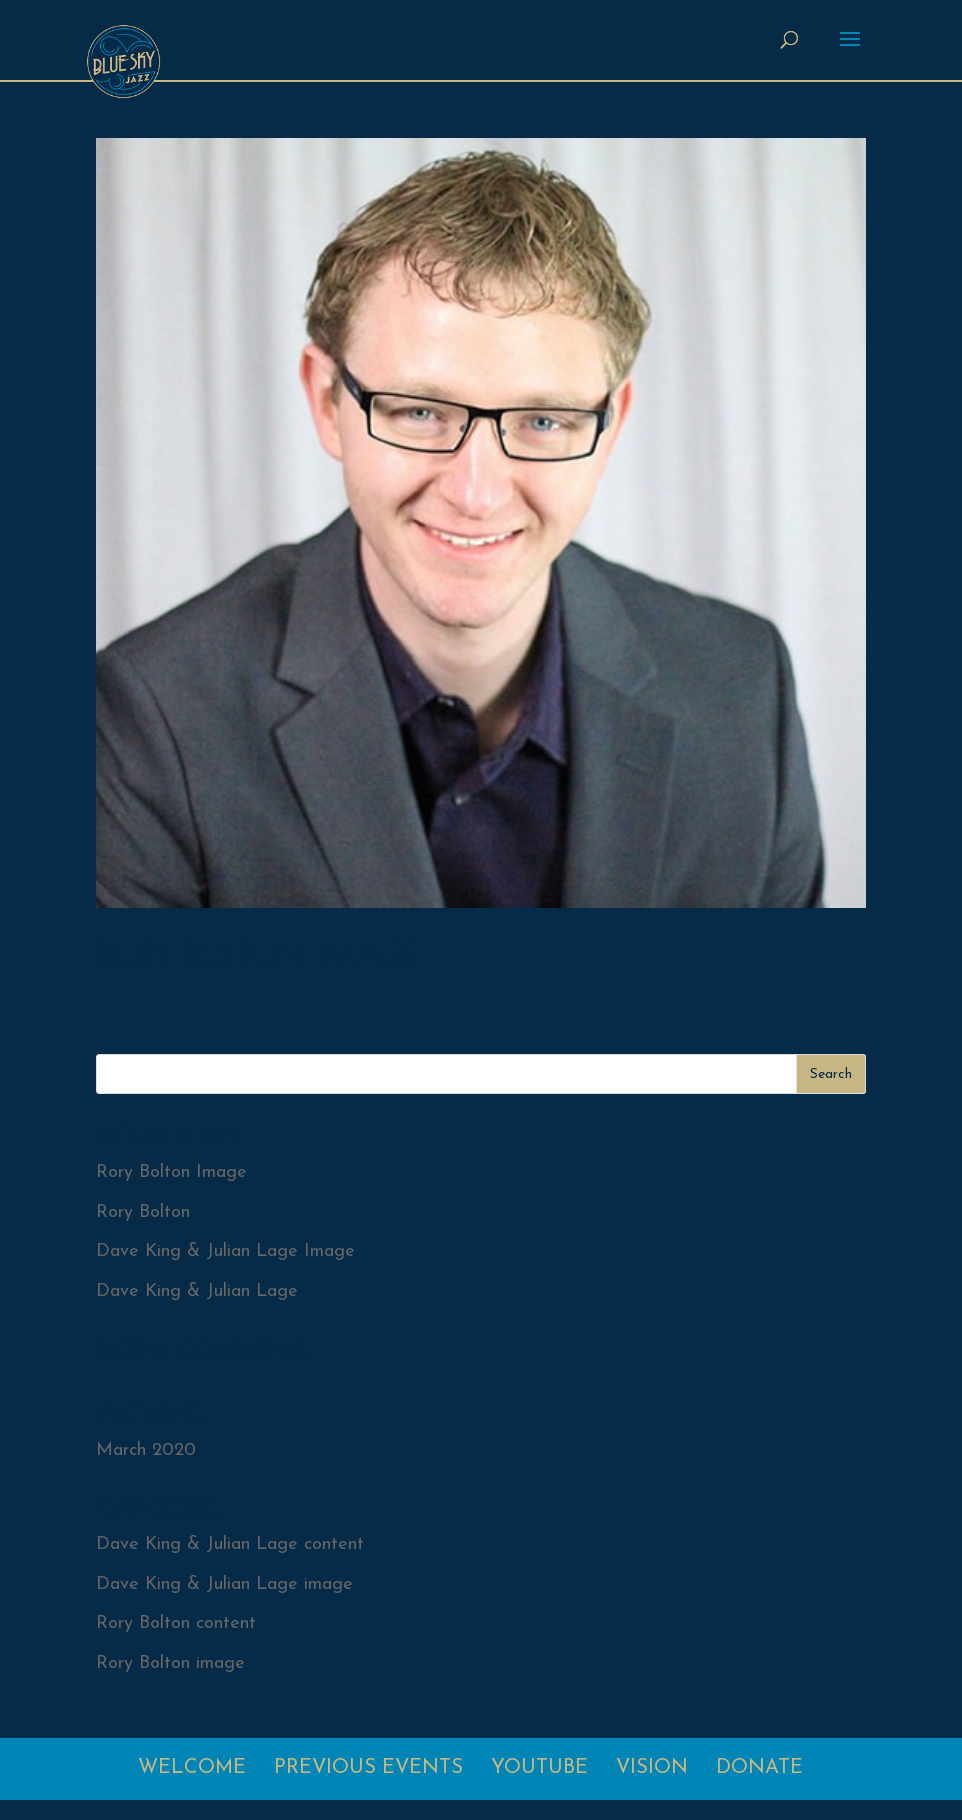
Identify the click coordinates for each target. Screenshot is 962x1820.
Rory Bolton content (176, 1623)
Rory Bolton (143, 1212)
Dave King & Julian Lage (197, 1291)
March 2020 (146, 1450)
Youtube (539, 1768)
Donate (759, 1768)
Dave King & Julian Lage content (230, 1544)
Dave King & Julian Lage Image (225, 1251)
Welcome (192, 1768)
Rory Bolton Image (256, 955)
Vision (652, 1768)
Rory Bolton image (170, 1663)
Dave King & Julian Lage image (224, 1584)
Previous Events (368, 1768)
